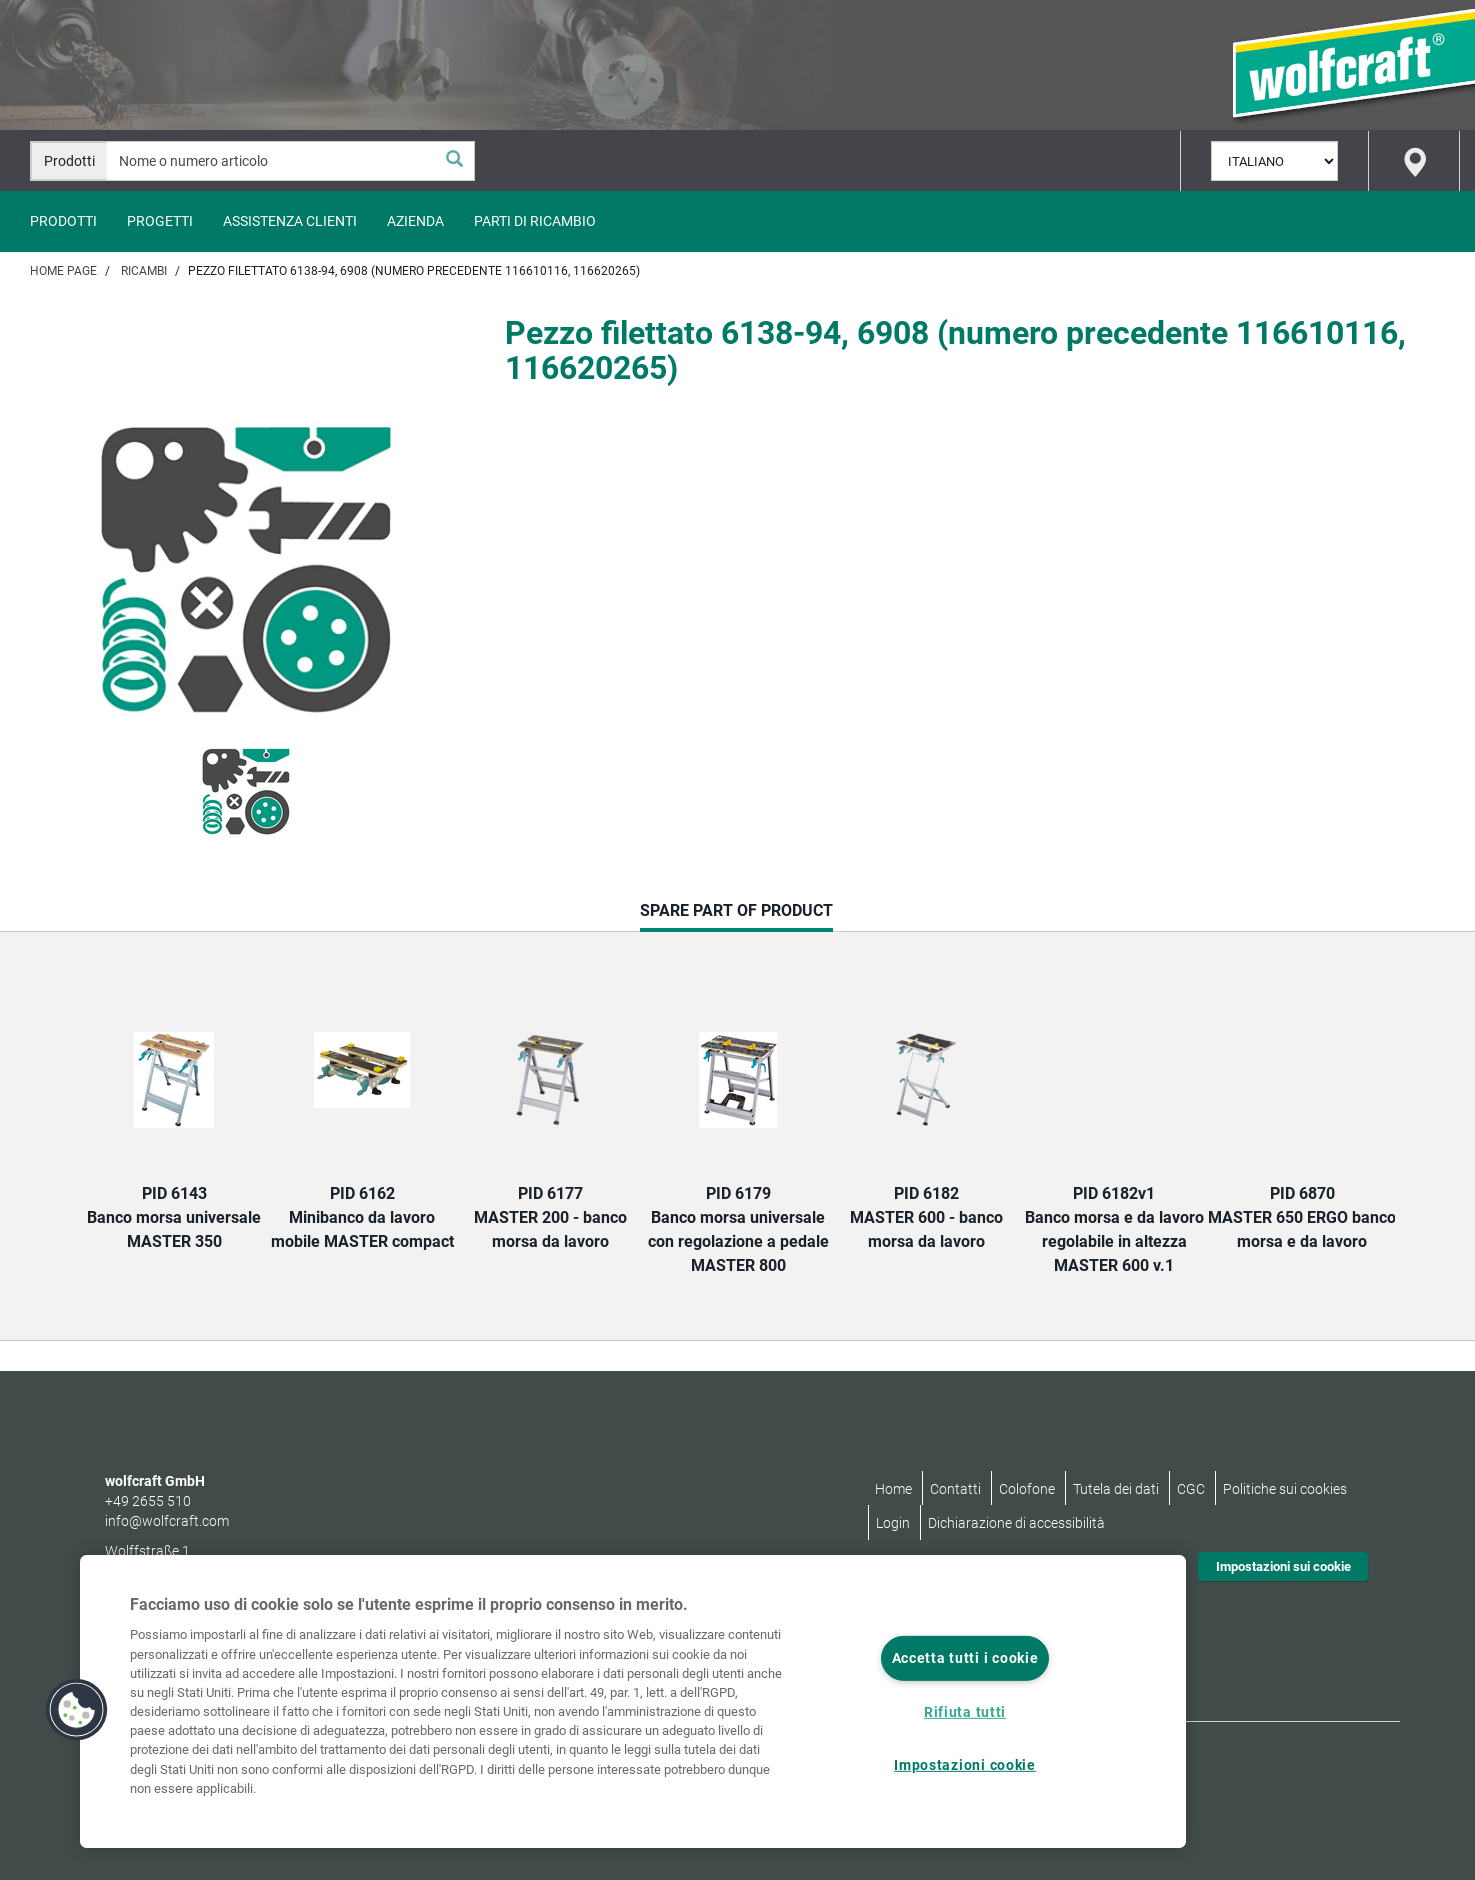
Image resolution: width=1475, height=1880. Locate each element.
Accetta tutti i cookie (965, 1658)
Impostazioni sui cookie (1283, 1566)
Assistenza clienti (290, 221)
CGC (1191, 1489)
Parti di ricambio (535, 221)
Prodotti (63, 221)
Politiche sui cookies (1285, 1489)
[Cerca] (454, 161)
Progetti (160, 221)
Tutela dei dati (1116, 1489)
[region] (633, 1701)
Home (893, 1489)
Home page (63, 271)
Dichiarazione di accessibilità (1016, 1523)
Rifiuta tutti (965, 1712)
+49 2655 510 (148, 1501)
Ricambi (144, 271)
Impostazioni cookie (965, 1764)
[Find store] (1414, 161)
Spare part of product (736, 916)
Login (893, 1523)
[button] (77, 1710)
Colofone (1027, 1489)
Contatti (955, 1489)
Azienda (415, 221)
